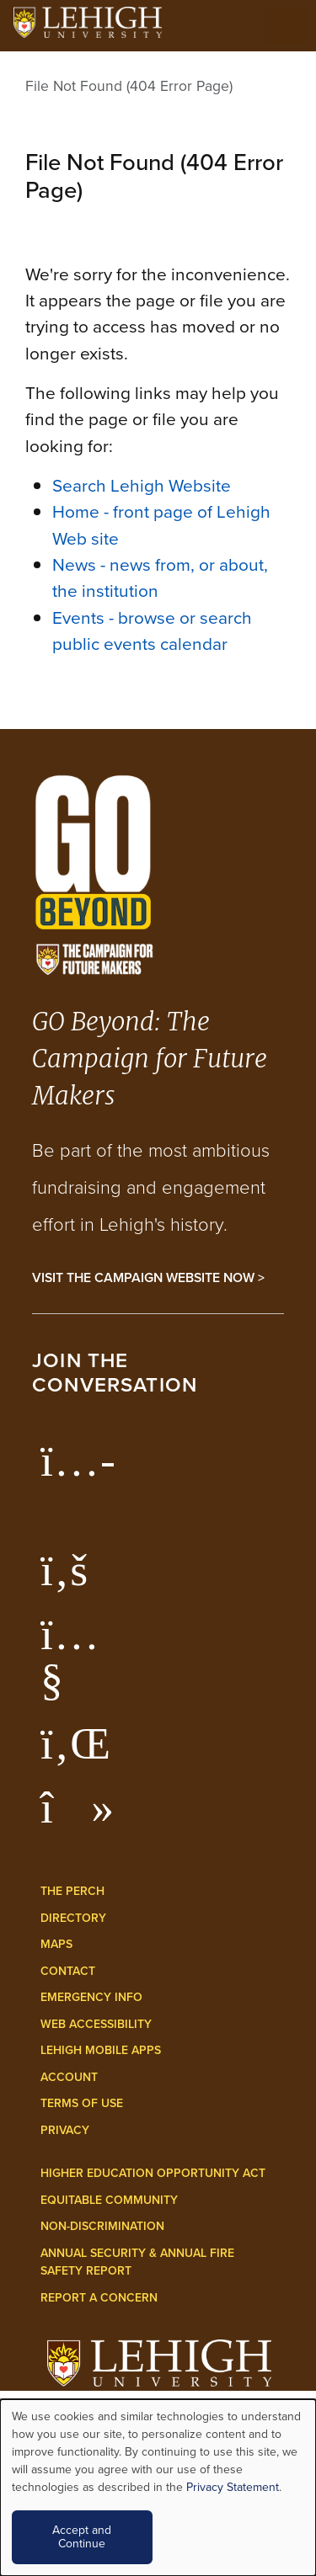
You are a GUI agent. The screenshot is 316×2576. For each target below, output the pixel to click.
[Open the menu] (286, 25)
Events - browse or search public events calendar (152, 630)
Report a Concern (99, 2297)
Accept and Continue (81, 2536)
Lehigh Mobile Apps (100, 2049)
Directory (73, 1917)
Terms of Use (81, 2102)
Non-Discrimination (102, 2225)
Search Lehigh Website (141, 485)
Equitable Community (109, 2199)
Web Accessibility (96, 2023)
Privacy (64, 2129)
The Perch (72, 1890)
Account (69, 2076)
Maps (56, 1943)
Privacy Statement (232, 2487)
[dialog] (158, 2487)
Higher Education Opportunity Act (152, 2172)
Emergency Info (91, 1996)
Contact (67, 1970)
